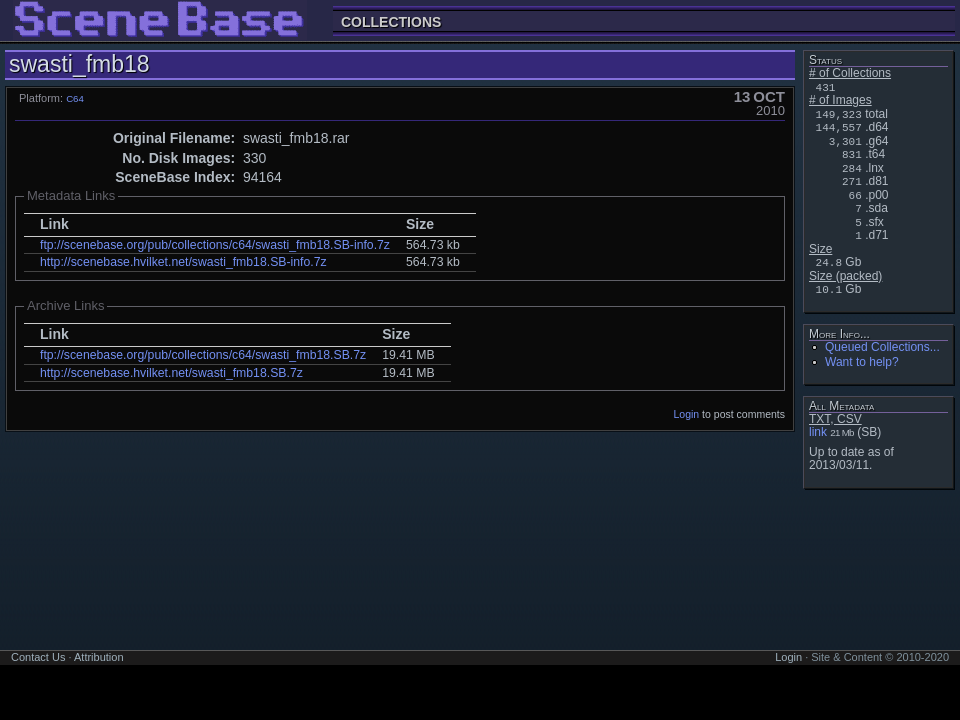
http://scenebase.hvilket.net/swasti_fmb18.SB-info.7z (183, 262)
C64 (75, 98)
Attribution (99, 657)
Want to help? (862, 362)
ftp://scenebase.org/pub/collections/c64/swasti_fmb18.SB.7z (203, 355)
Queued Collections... (882, 347)
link (818, 432)
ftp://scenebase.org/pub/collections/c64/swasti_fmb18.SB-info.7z (215, 245)
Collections (391, 21)
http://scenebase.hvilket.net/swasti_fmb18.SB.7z (171, 373)
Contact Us (38, 657)
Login (687, 414)
